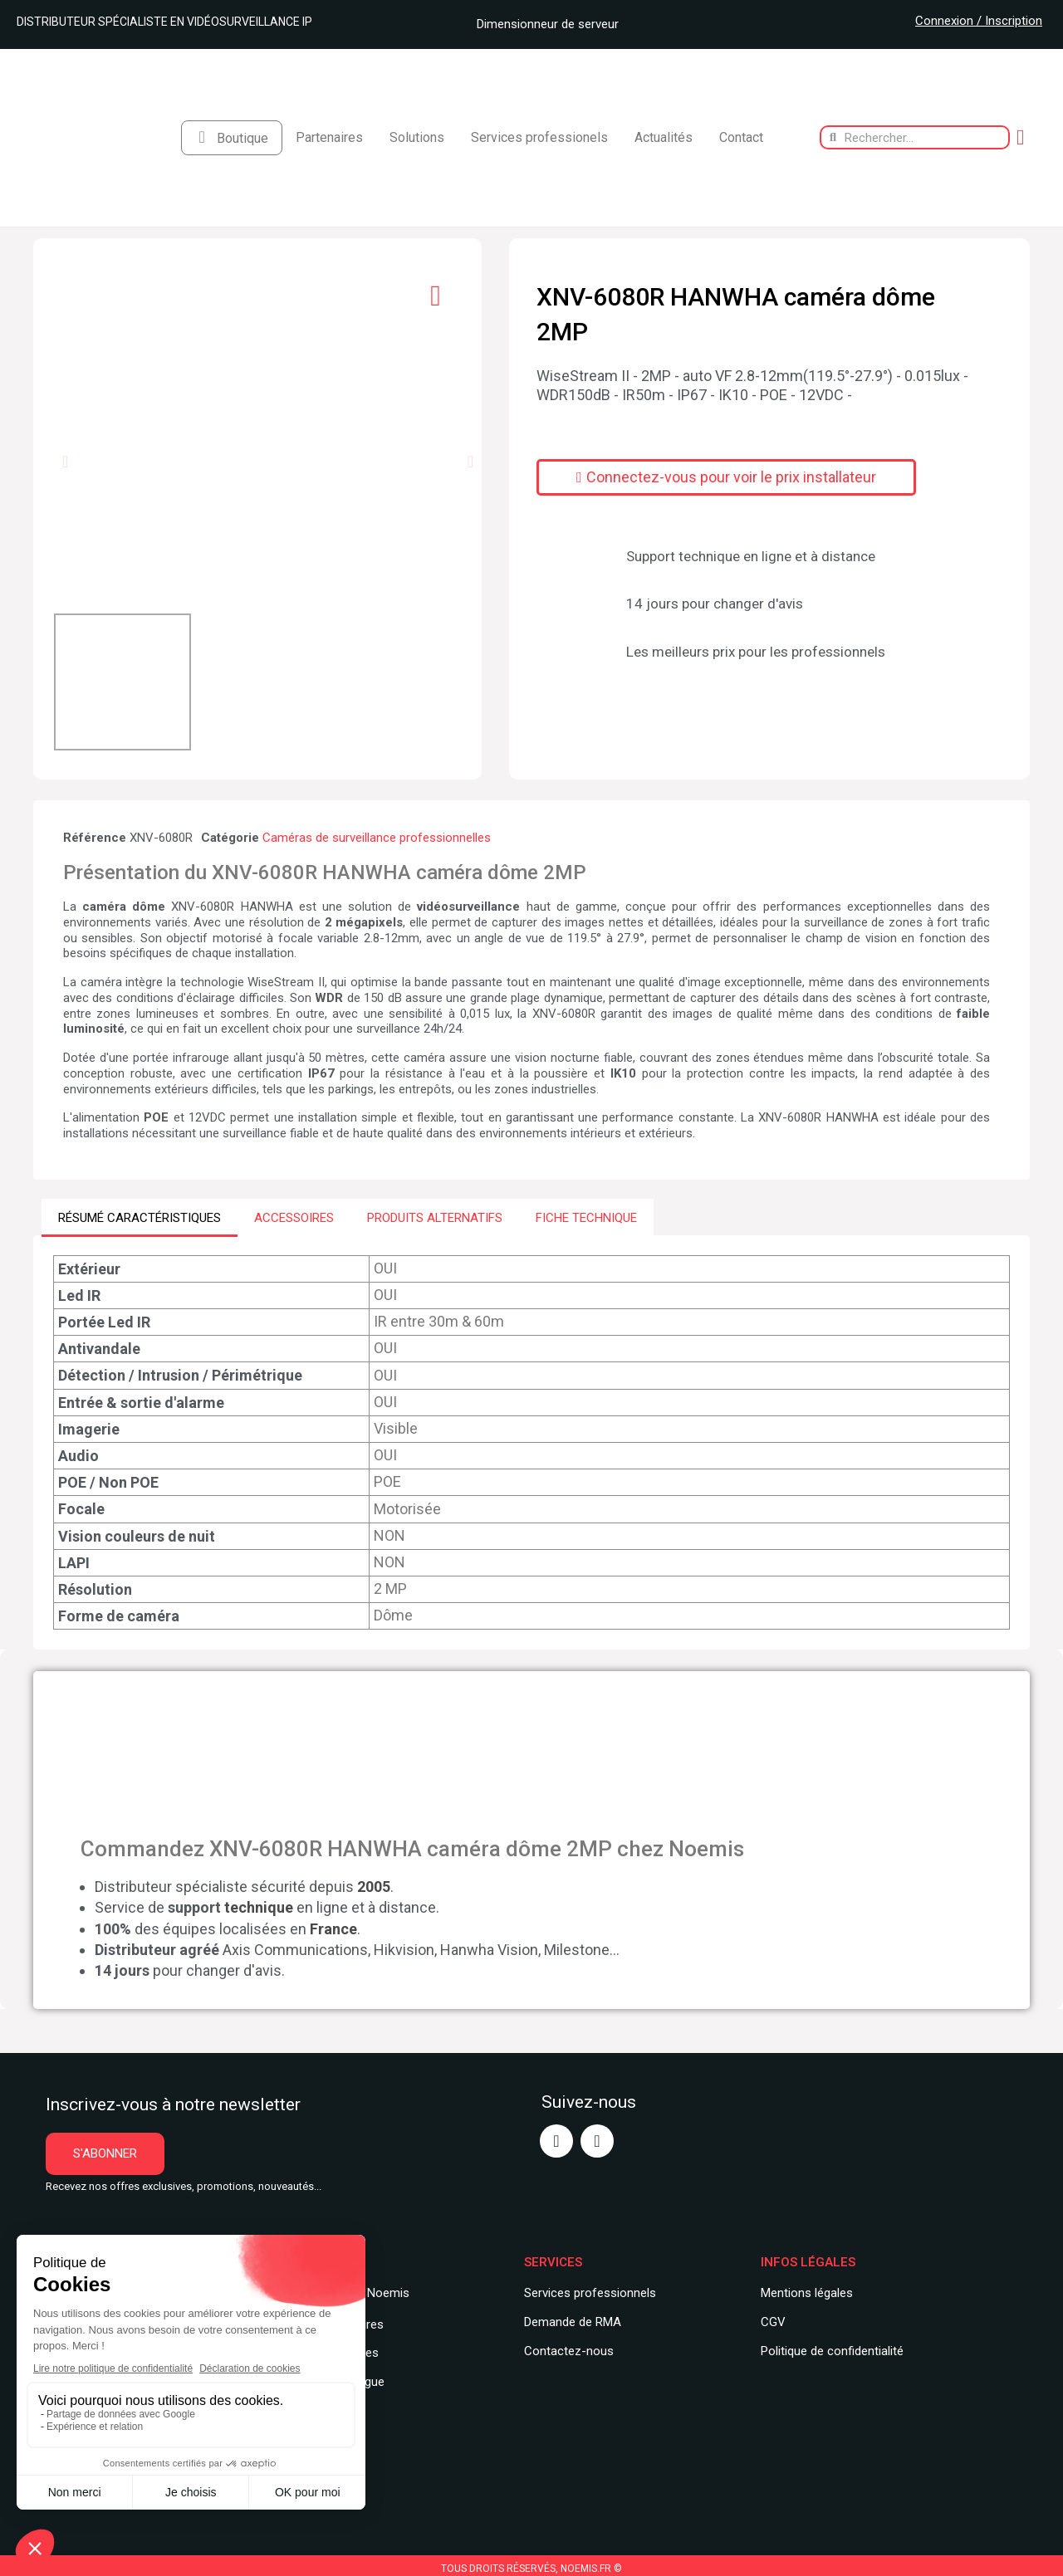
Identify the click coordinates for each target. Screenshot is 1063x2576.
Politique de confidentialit (829, 2350)
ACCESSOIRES (294, 1217)
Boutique (242, 138)
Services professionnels (590, 2292)
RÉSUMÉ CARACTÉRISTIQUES (139, 1217)
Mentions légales (807, 2292)
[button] (65, 461)
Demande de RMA (572, 2321)
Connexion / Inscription (978, 20)
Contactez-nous (569, 2350)
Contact (741, 137)
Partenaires (329, 137)
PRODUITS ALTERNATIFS (434, 1217)
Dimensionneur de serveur (541, 24)
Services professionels (539, 137)
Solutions (416, 137)
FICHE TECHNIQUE (586, 1217)
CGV (773, 2321)
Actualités (663, 137)
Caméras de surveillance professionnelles (376, 837)
